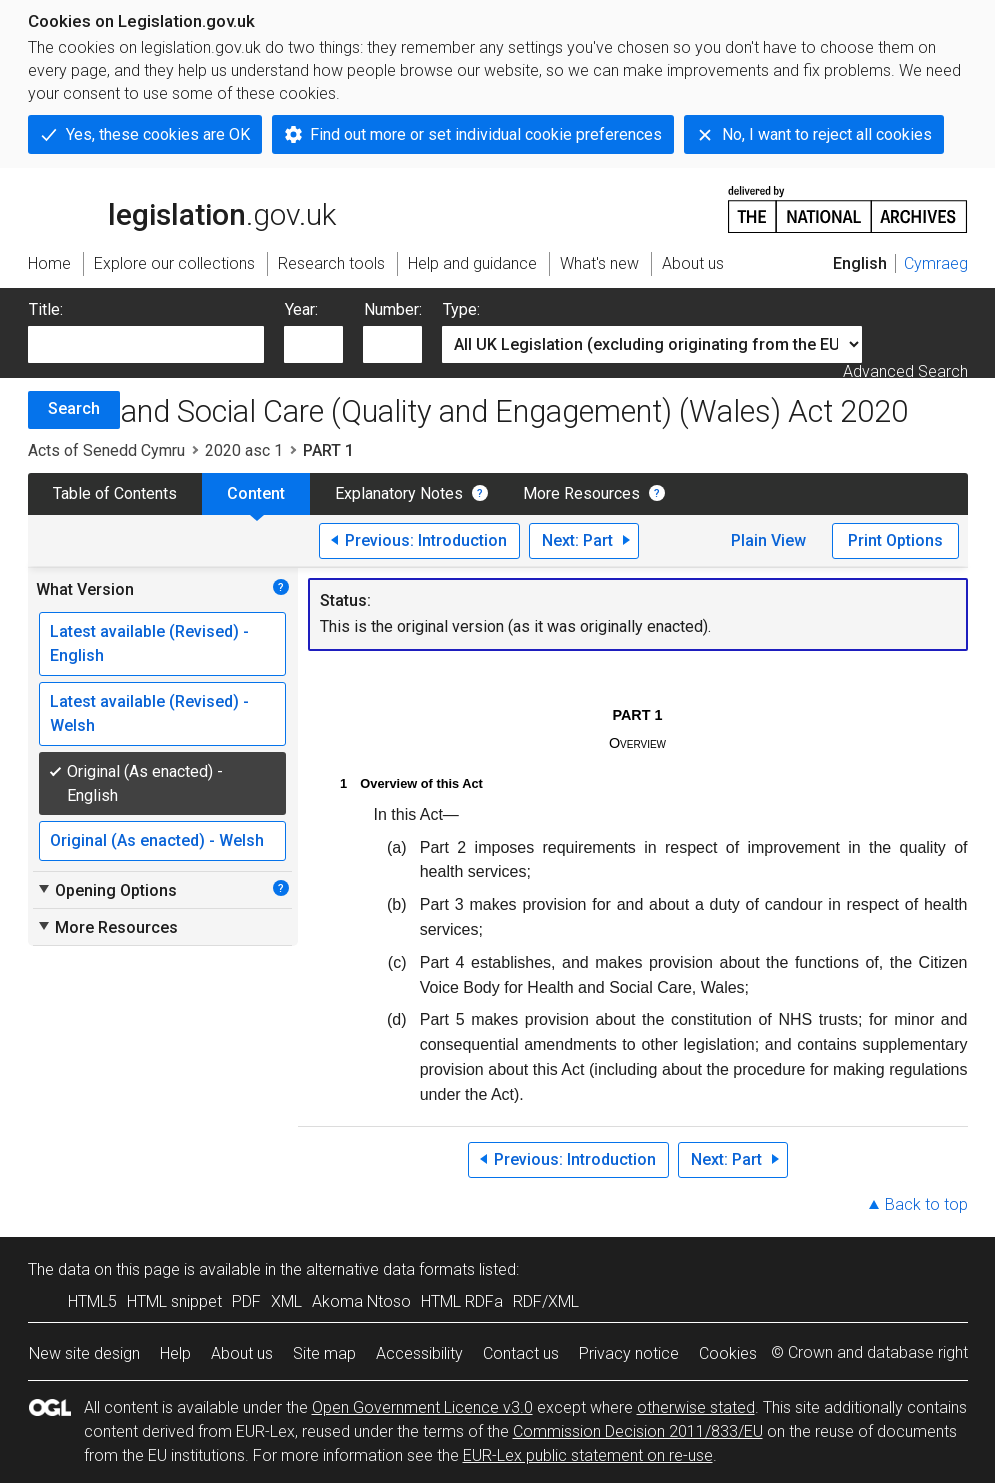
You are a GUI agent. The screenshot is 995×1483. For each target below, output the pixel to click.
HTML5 (92, 1301)
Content (256, 493)
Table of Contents (115, 493)
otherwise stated (696, 1407)
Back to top (926, 1204)
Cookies (728, 1353)
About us (242, 1353)
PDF (246, 1301)
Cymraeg (936, 263)
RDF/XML (546, 1301)
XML (286, 1301)
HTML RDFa (462, 1301)
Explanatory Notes (399, 493)
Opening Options (106, 890)
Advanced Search (905, 371)
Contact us (521, 1353)
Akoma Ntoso (361, 1301)
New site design (84, 1353)
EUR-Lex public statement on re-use (588, 1455)
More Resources (581, 493)
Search (74, 408)
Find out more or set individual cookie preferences (486, 134)
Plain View (768, 540)
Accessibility (419, 1353)
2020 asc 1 (244, 450)
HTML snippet (174, 1301)
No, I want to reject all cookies (827, 134)
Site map (324, 1353)
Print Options (895, 540)
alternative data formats (390, 1269)
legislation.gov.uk (182, 208)
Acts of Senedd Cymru (106, 450)
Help (175, 1353)
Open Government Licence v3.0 (422, 1407)
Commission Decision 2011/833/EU (638, 1431)
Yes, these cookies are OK (158, 134)
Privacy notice (629, 1353)
